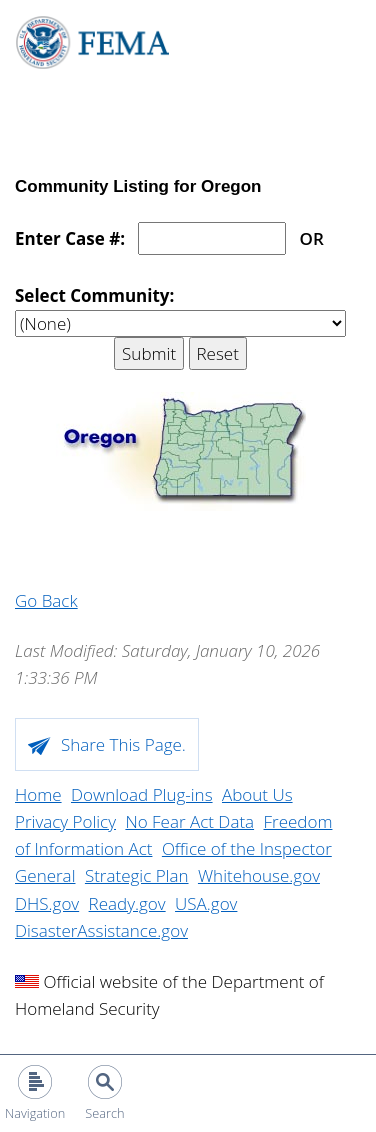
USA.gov (206, 903)
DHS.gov (47, 903)
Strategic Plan (137, 875)
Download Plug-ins (142, 794)
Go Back (46, 600)
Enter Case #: (70, 238)
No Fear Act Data (189, 821)
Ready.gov (127, 903)
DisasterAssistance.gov (101, 930)
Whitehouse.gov (259, 875)
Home (38, 794)
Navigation (35, 1113)
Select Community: (94, 295)
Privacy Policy (65, 821)
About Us (257, 794)
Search (104, 1113)
